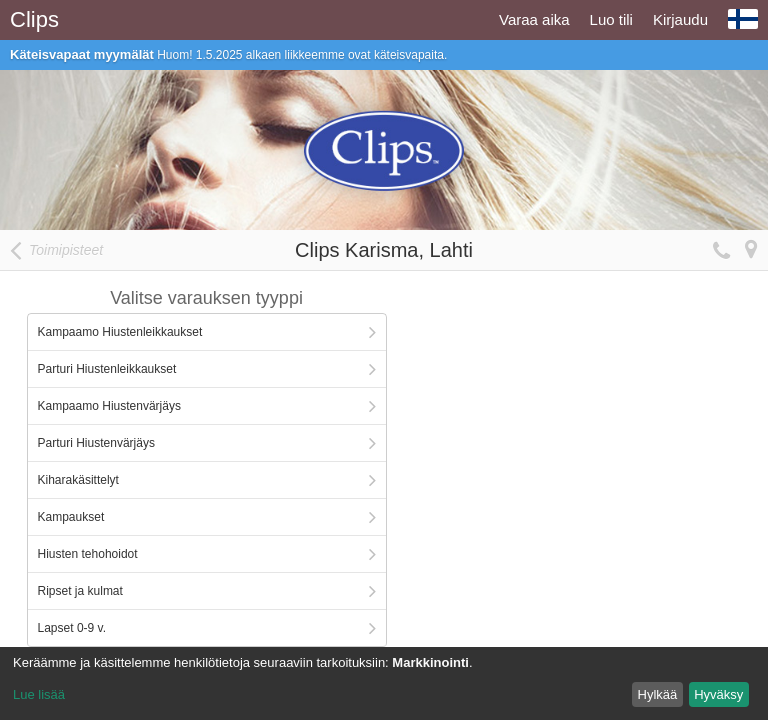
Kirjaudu (680, 19)
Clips (34, 19)
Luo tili (611, 19)
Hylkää (658, 694)
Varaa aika (534, 19)
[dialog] (384, 683)
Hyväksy (718, 694)
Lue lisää (39, 694)
